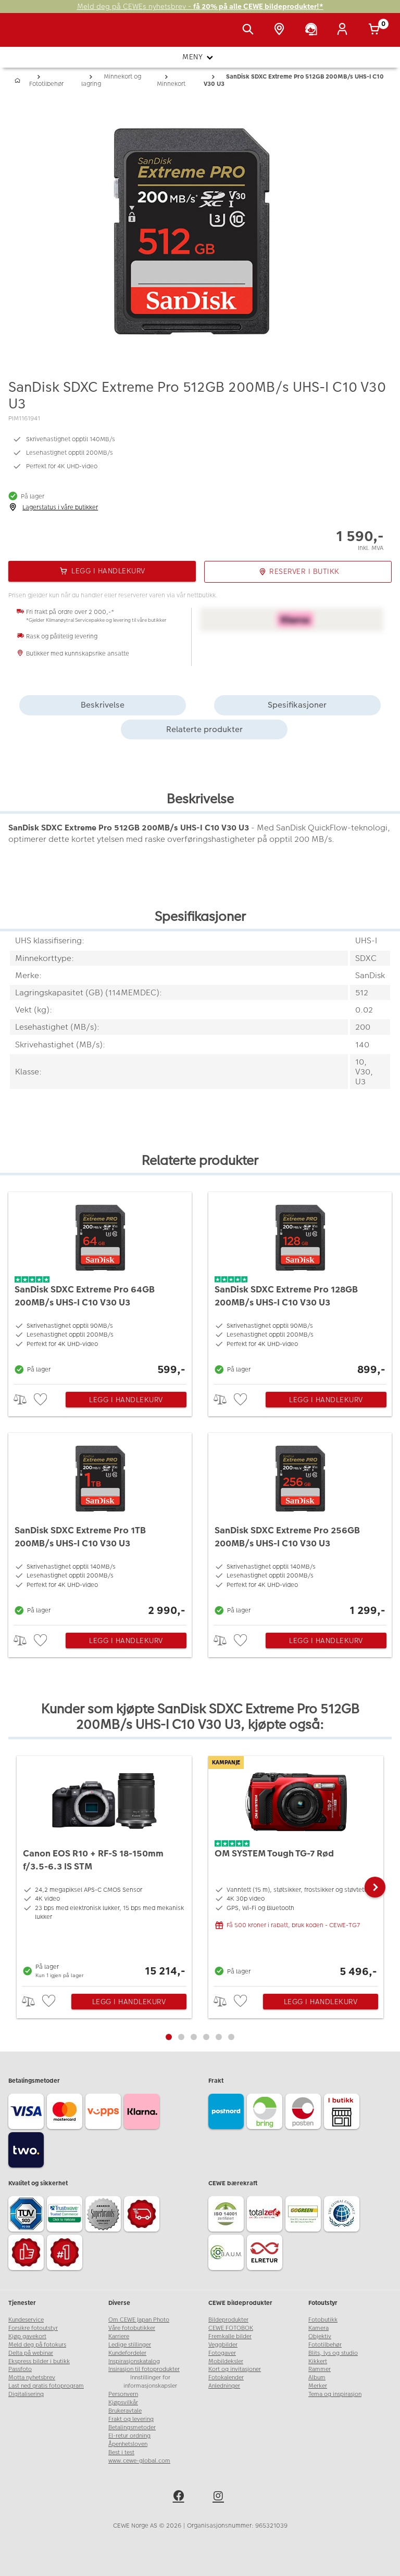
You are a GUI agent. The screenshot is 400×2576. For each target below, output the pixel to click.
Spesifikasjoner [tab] (297, 705)
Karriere (118, 2336)
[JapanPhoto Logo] (29, 35)
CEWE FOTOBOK (230, 2328)
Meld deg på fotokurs (37, 2345)
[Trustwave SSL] (66, 2215)
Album (317, 2377)
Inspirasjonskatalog (134, 2361)
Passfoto (20, 2369)
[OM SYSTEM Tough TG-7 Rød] (295, 1868)
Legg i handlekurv (126, 1399)
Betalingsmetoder (132, 2427)
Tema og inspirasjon (334, 2394)
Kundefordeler (127, 2353)
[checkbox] (41, 1400)
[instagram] (220, 2497)
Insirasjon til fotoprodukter (144, 2369)
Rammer (319, 2369)
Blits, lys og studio (333, 2353)
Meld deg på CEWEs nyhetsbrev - (200, 6)
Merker (317, 2386)
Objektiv (319, 2336)
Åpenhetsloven (127, 2444)
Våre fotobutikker (131, 2328)
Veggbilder (223, 2345)
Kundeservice (26, 2320)
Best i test (121, 2452)
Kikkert (317, 2361)
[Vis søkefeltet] (250, 30)
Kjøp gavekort (27, 2336)
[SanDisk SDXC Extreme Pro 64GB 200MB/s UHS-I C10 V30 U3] (100, 1285)
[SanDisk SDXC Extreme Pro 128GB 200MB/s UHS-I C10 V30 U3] (300, 1285)
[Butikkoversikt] (281, 30)
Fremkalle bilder (230, 2336)
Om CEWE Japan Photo (138, 2320)
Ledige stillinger (129, 2345)
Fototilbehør (325, 2345)
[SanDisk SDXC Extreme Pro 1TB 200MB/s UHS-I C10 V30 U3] (100, 1526)
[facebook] (180, 2497)
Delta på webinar (30, 2353)
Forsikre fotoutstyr (33, 2328)
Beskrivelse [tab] (102, 705)
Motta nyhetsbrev (31, 2377)
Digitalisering (26, 2394)
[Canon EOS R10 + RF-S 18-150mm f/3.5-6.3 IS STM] (104, 1868)
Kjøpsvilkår (123, 2402)
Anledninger (224, 2386)
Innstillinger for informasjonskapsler (150, 2382)
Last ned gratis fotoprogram (46, 2386)
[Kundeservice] (313, 30)
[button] (375, 1887)
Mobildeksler (225, 2361)
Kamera (318, 2328)
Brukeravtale (125, 2411)
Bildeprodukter (228, 2320)
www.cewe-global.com (139, 2461)
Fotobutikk (323, 2320)
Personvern (123, 2394)
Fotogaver (222, 2353)
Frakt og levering (131, 2419)
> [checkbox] (24, 1399)
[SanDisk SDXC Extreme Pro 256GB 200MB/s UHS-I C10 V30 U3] (300, 1526)
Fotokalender (226, 2377)
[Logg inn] (344, 30)
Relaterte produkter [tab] (204, 729)
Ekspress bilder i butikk (39, 2361)
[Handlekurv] (376, 30)
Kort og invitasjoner (234, 2369)
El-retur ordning (129, 2436)
